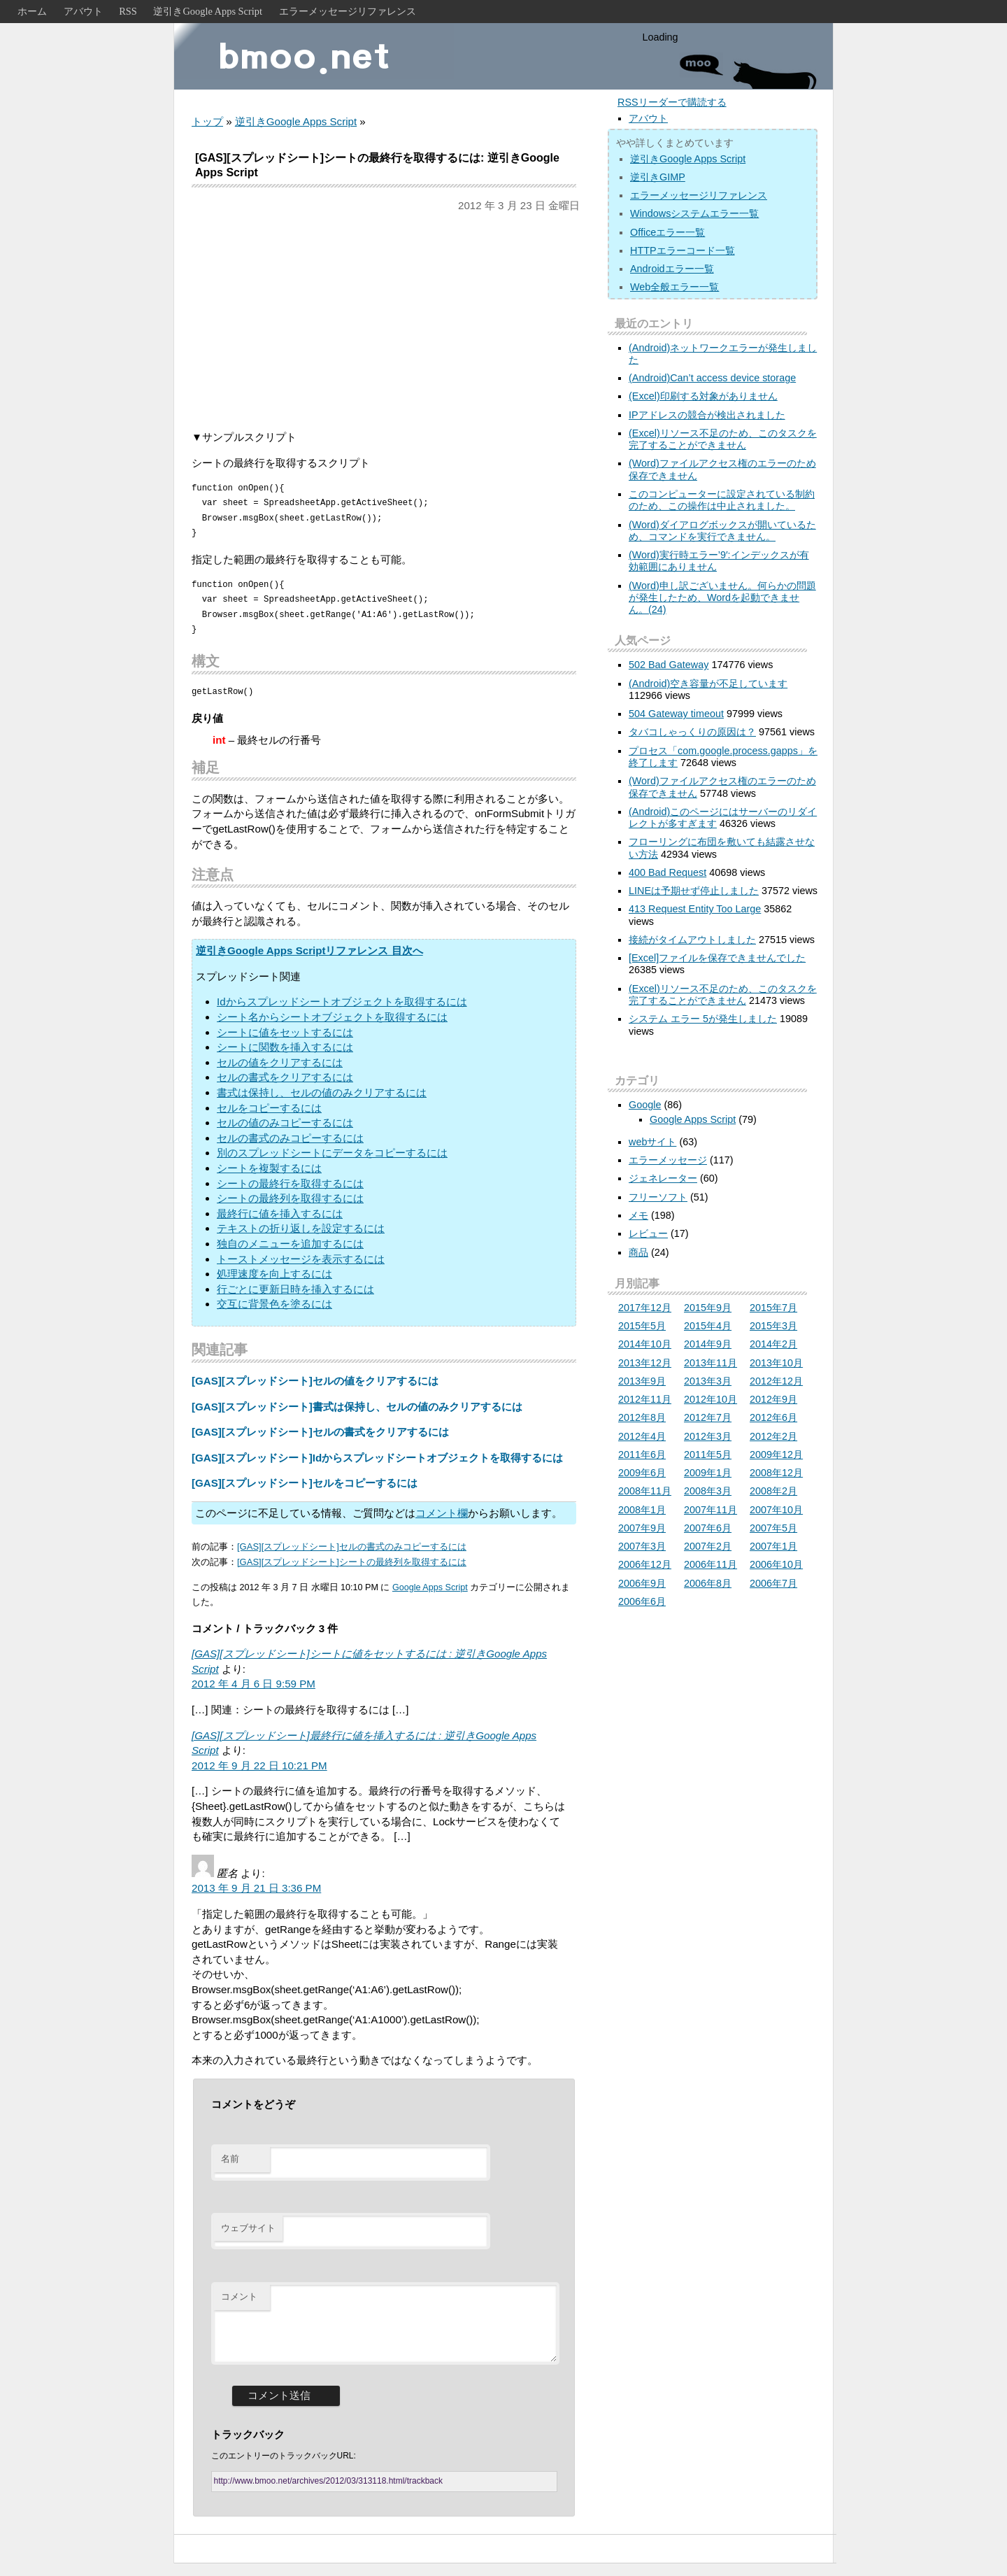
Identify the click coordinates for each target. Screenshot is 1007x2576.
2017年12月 (644, 1307)
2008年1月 (642, 1509)
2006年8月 (707, 1583)
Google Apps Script (430, 1587)
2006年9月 (642, 1583)
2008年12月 (776, 1472)
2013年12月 (644, 1362)
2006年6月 (642, 1601)
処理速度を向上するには (274, 1274)
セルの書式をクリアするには (285, 1077)
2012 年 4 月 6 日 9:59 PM (253, 1684)
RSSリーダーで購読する (672, 102)
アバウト (83, 11)
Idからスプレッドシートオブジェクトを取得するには (342, 1001)
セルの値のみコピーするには (285, 1122)
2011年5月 (707, 1454)
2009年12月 (776, 1454)
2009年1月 (707, 1472)
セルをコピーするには (269, 1108)
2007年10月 (776, 1509)
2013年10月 (776, 1362)
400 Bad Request (667, 872)
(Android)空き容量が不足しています (708, 683)
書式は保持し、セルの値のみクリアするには (322, 1092)
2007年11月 (710, 1509)
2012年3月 (707, 1436)
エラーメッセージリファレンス (347, 11)
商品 (638, 1252)
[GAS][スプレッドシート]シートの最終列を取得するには (351, 1562)
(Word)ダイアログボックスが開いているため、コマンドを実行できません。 (722, 530)
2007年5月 (773, 1528)
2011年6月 (642, 1454)
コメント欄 (441, 1513)
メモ (638, 1215)
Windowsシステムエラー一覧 (694, 213)
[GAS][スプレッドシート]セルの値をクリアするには (315, 1381)
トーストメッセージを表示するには (301, 1259)
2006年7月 (773, 1583)
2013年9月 (642, 1381)
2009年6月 (642, 1472)
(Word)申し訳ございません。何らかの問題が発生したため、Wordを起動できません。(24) (722, 598)
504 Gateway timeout (676, 713)
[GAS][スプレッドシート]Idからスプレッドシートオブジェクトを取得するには (377, 1458)
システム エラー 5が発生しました (703, 1018)
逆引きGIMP (657, 177)
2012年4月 (642, 1436)
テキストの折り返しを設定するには (301, 1228)
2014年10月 (644, 1344)
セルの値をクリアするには (280, 1062)
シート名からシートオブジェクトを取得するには (332, 1017)
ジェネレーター (663, 1178)
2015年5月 (642, 1325)
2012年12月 (776, 1381)
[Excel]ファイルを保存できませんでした (717, 957)
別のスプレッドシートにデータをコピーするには (332, 1153)
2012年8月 (642, 1417)
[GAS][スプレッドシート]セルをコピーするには (304, 1483)
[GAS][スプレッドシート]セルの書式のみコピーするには (351, 1546)
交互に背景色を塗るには (274, 1304)
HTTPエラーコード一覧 (682, 250)
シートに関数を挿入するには (285, 1047)
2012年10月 (710, 1399)
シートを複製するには (269, 1168)
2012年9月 (773, 1399)
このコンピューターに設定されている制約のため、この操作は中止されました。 (722, 499)
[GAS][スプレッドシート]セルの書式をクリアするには (320, 1432)
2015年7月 (773, 1307)
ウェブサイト (248, 2228)
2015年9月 (707, 1307)
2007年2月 (707, 1546)
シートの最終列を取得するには (290, 1198)
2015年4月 (707, 1325)
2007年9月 (642, 1528)
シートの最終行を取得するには (290, 1183)
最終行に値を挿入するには (280, 1213)
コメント (239, 2296)
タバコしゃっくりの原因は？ (692, 731)
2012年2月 (773, 1436)
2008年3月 (707, 1490)
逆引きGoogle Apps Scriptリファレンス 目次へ (309, 950)
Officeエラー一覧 (667, 232)
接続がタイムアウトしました (692, 939)
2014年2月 (773, 1344)
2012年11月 (644, 1399)
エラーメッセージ (668, 1160)
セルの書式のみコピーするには (290, 1138)
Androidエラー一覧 (672, 268)
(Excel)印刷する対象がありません (703, 396)
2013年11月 (710, 1362)
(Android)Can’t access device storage (712, 377)
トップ (207, 121)
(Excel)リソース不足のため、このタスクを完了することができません (723, 439)
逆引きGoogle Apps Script (207, 11)
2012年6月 (773, 1417)
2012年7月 (707, 1417)
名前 (230, 2158)
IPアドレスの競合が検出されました (707, 414)
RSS (128, 11)
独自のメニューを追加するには (290, 1244)
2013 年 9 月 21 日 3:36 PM (256, 1888)
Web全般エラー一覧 (674, 286)
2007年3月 (642, 1546)
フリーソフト (658, 1197)
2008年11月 (644, 1490)
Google (645, 1104)
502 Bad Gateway (668, 664)
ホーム (32, 11)
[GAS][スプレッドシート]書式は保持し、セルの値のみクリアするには (357, 1407)
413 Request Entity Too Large (695, 908)
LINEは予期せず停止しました (694, 890)
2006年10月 (776, 1564)
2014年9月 (707, 1344)
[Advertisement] (384, 321)
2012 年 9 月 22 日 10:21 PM (259, 1765)
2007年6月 (707, 1528)
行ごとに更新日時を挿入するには (295, 1289)
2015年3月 (773, 1325)
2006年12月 (644, 1564)
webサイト (652, 1141)
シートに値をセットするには (285, 1032)
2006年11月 (710, 1564)
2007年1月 (773, 1546)
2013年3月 (707, 1381)
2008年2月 (773, 1490)
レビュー (648, 1233)
